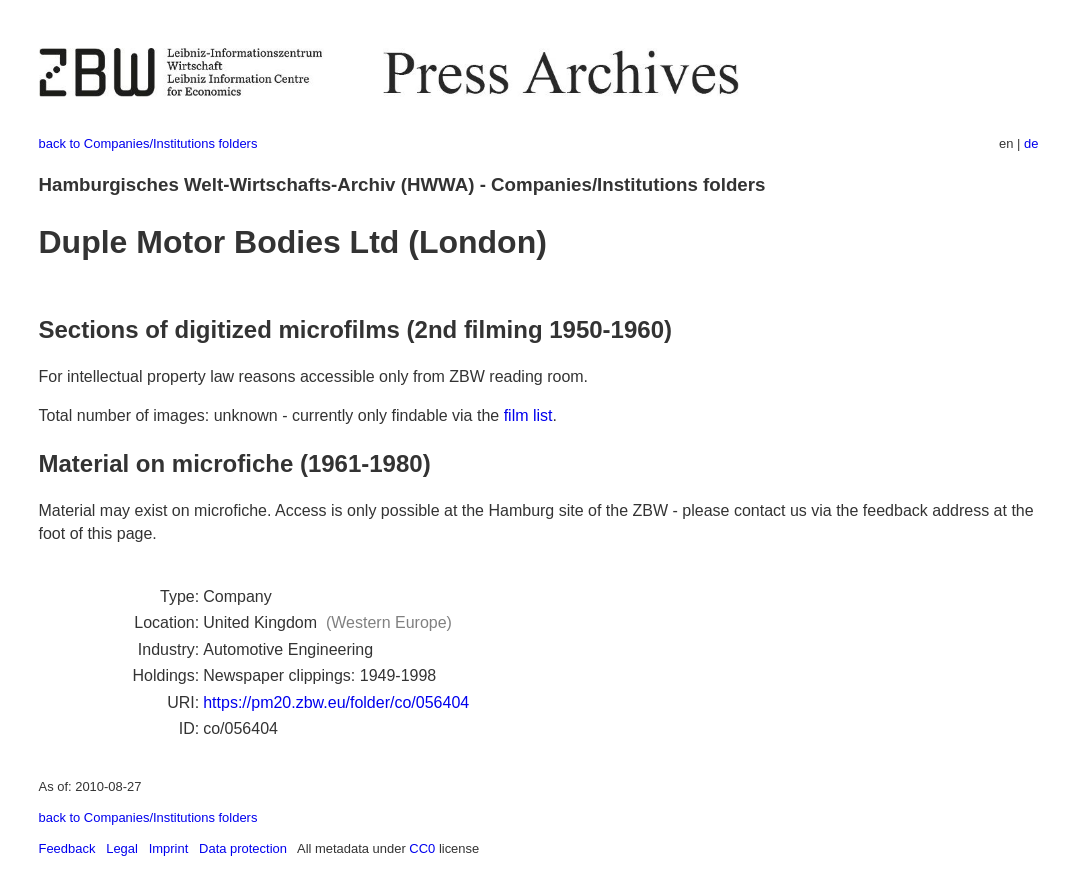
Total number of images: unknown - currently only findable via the (271, 415)
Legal (122, 848)
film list (528, 415)
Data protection (243, 848)
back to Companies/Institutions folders (148, 143)
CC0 (422, 848)
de (1031, 143)
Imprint (169, 848)
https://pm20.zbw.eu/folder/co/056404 (336, 702)
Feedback (67, 848)
